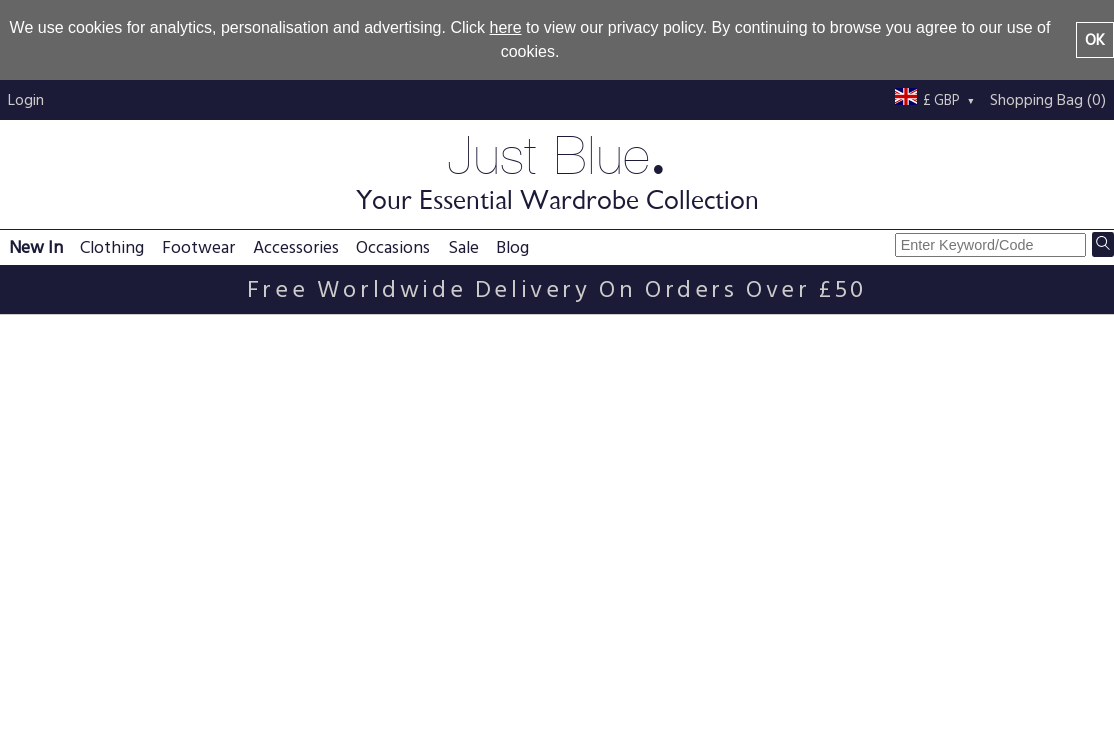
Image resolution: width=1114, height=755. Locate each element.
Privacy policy (492, 650)
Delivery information (291, 674)
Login (26, 100)
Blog (512, 247)
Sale (463, 247)
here (506, 27)
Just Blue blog (937, 650)
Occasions (393, 247)
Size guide (480, 698)
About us (699, 650)
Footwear (198, 247)
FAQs (240, 650)
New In (36, 247)
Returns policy (270, 698)
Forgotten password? (81, 541)
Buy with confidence (738, 698)
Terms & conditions (512, 674)
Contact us (705, 674)
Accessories (296, 247)
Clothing (112, 247)
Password (44, 461)
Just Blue (557, 170)
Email (28, 421)
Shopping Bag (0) (1048, 100)
